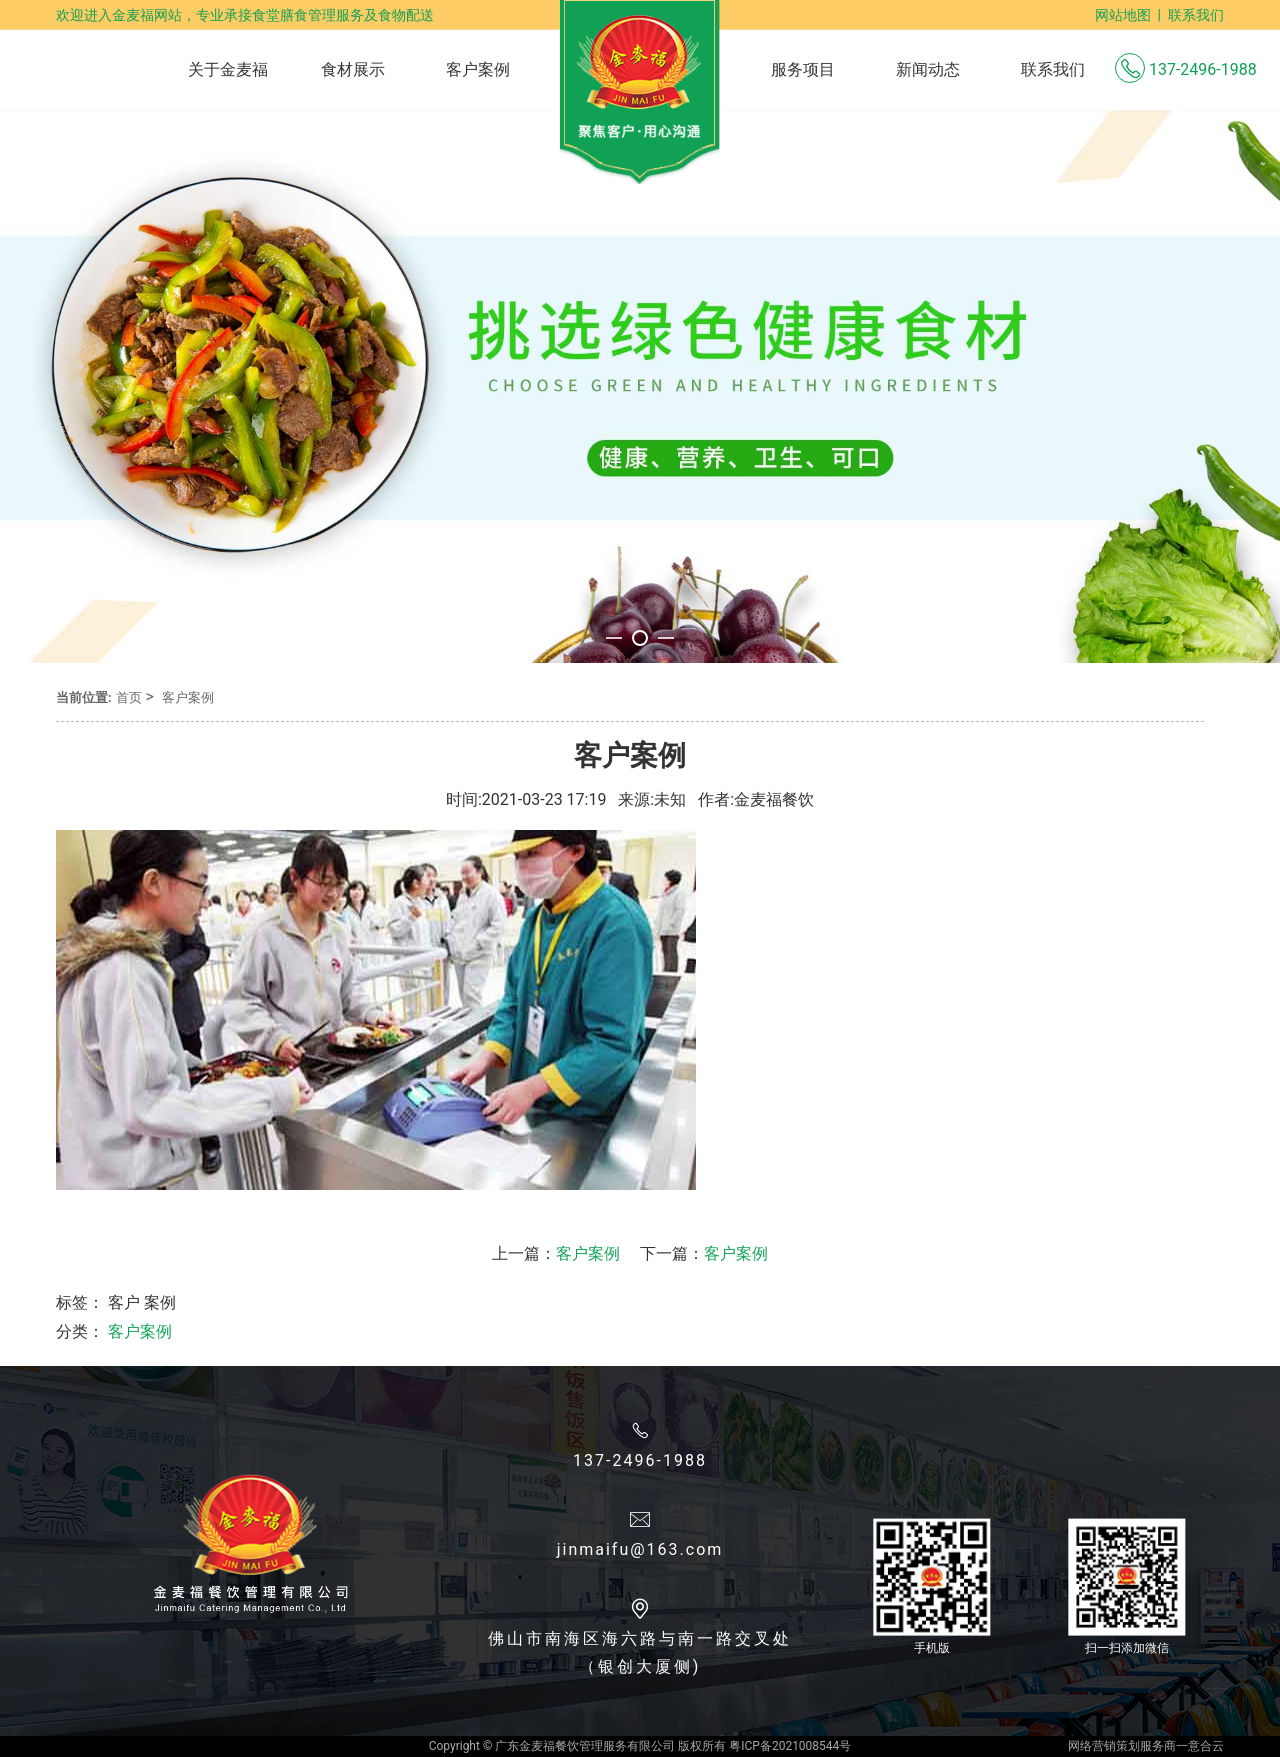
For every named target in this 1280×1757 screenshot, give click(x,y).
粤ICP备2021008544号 (790, 1746)
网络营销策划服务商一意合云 (1146, 1746)
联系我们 (1196, 15)
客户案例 (188, 697)
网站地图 (1123, 15)
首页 (129, 697)
